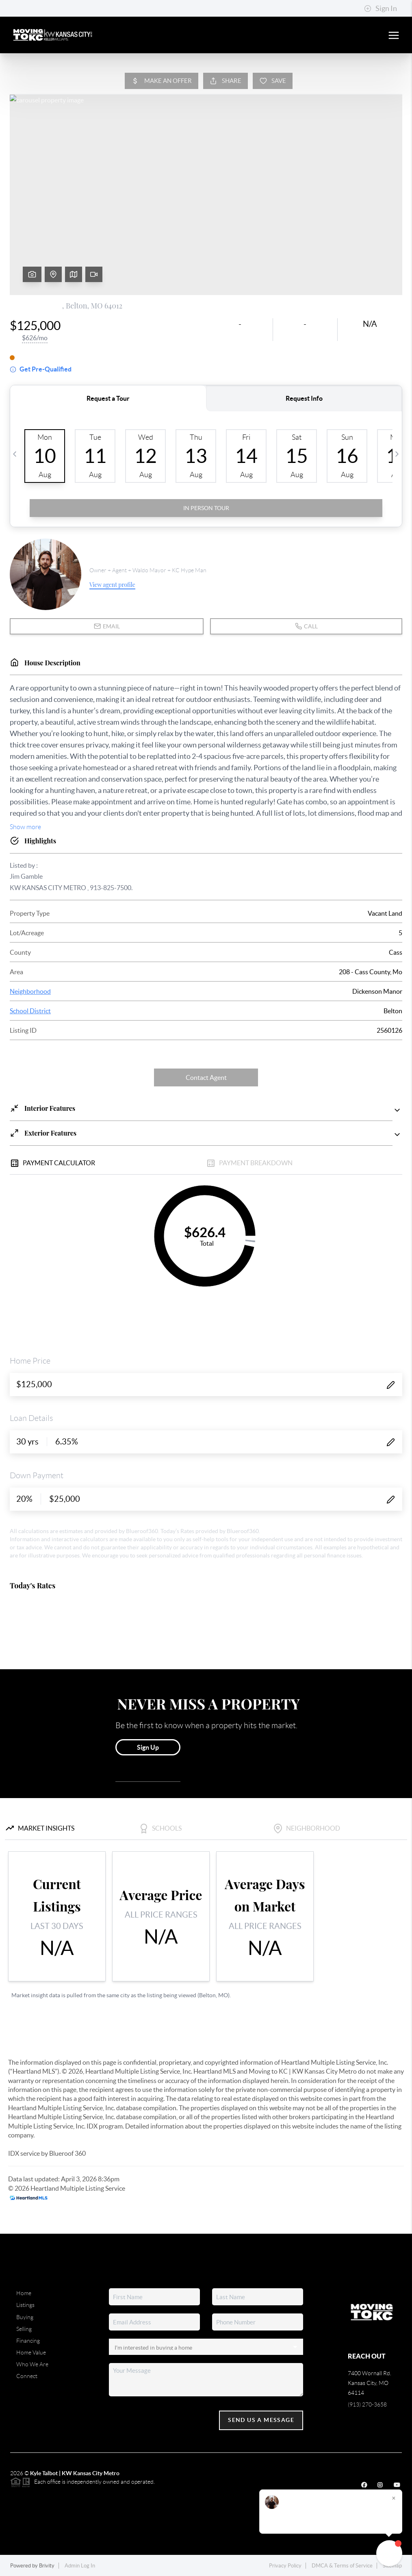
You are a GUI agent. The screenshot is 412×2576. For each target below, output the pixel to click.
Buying (24, 2317)
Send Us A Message (261, 2420)
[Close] (393, 2498)
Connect (26, 2376)
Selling (24, 2329)
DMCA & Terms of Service (342, 2566)
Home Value (31, 2352)
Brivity (46, 2566)
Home (23, 2293)
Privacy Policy (285, 2566)
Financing (28, 2340)
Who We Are (32, 2364)
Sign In (380, 8)
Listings (25, 2305)
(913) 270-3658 (367, 2404)
